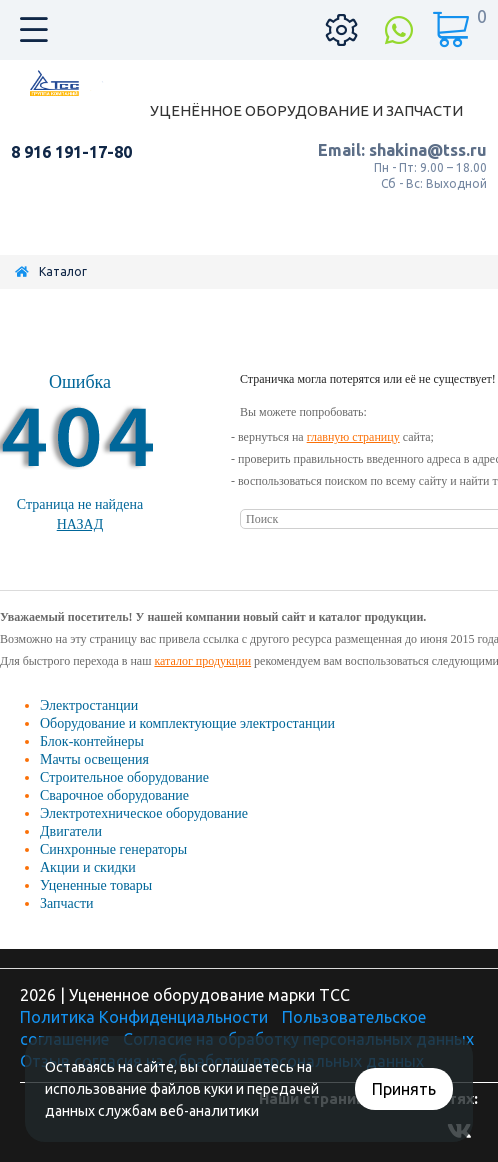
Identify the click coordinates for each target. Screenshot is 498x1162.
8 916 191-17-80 (71, 152)
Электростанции (89, 705)
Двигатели (71, 831)
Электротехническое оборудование (144, 813)
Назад (80, 524)
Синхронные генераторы (113, 849)
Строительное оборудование (124, 777)
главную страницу (353, 437)
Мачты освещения (94, 759)
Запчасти (67, 903)
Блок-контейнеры (92, 741)
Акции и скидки (88, 867)
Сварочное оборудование (114, 795)
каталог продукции (202, 661)
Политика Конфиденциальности (144, 1017)
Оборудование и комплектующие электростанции (187, 723)
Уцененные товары (96, 885)
